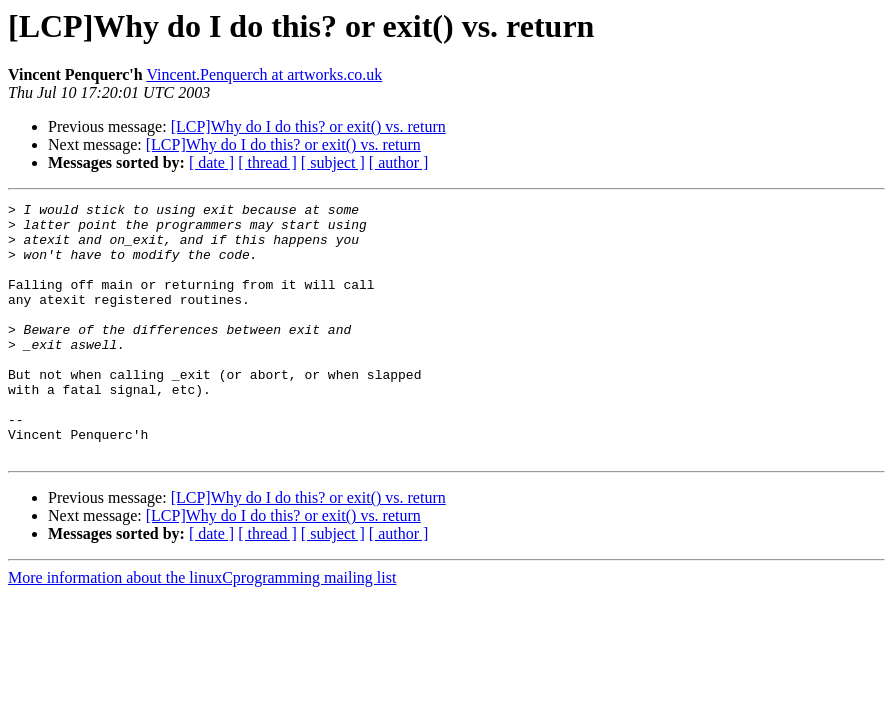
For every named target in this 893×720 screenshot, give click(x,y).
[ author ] (399, 162)
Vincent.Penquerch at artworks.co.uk (264, 74)
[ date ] (211, 162)
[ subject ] (333, 162)
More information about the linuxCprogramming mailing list (202, 628)
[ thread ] (267, 162)
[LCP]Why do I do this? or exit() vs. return (308, 126)
